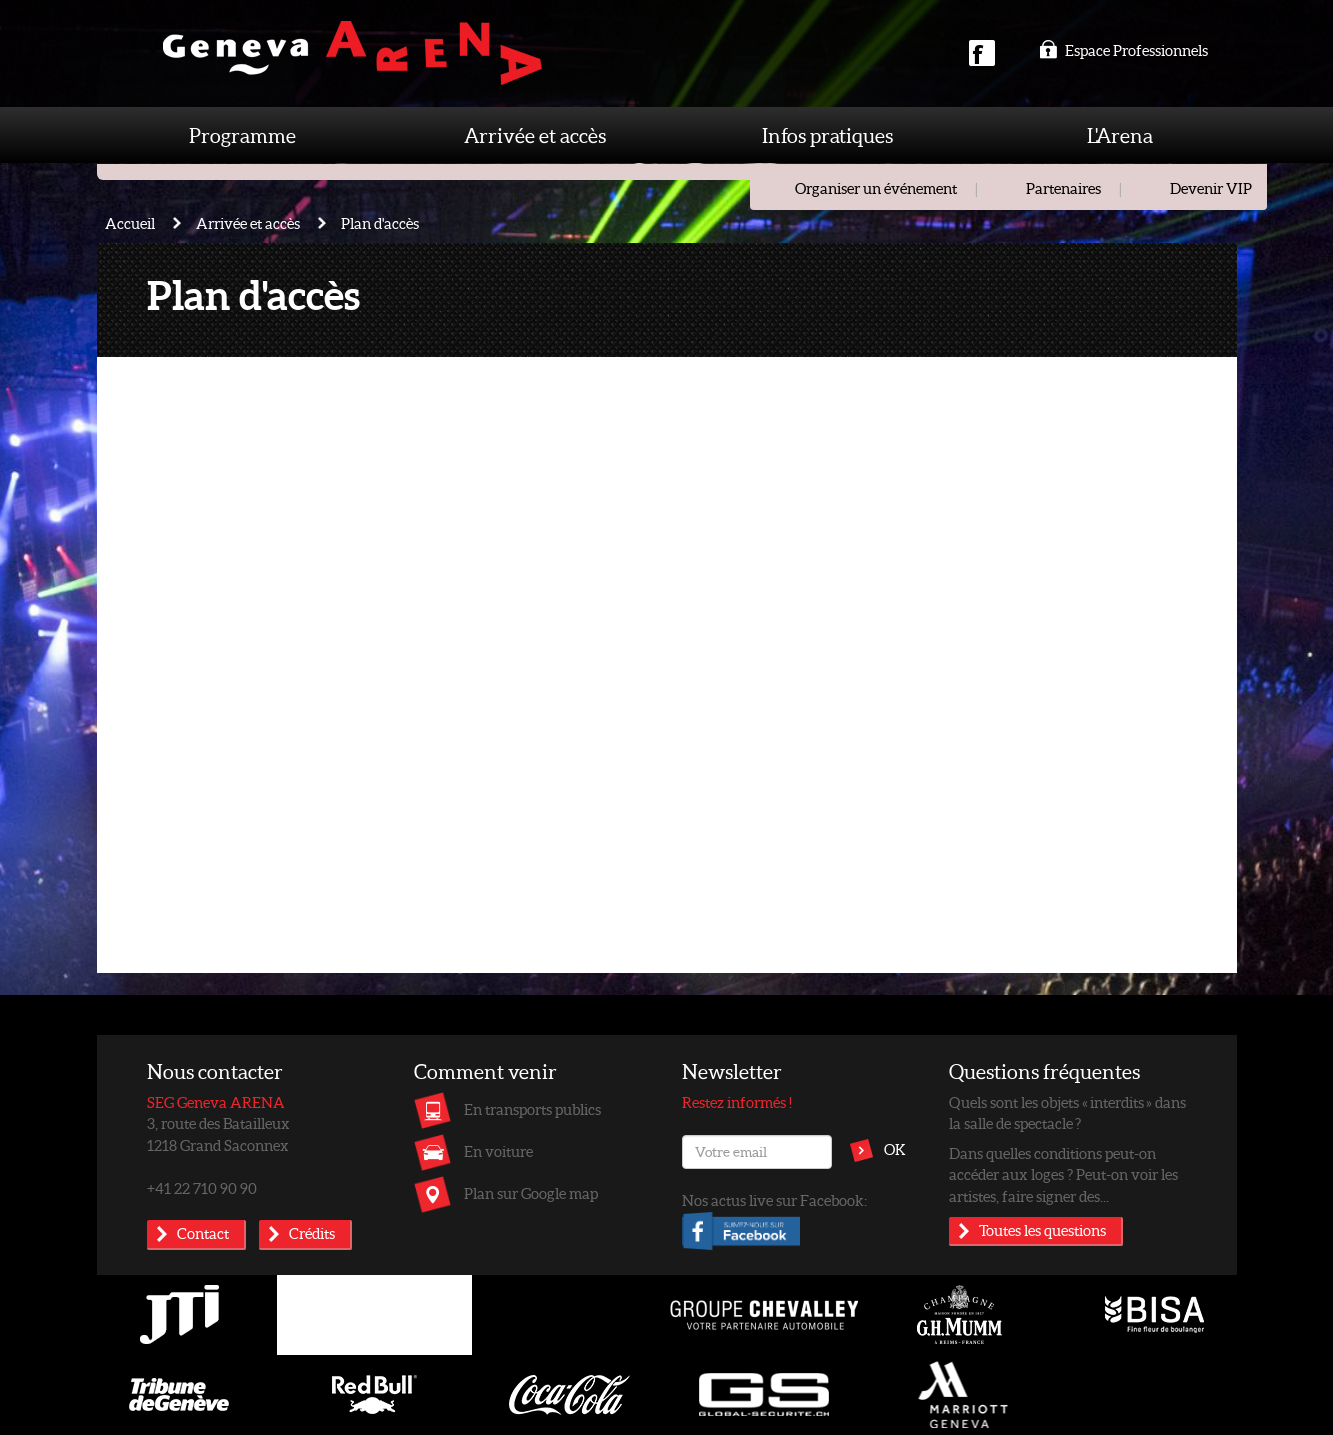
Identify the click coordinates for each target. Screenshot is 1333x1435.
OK (895, 1149)
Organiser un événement (876, 188)
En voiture (498, 1151)
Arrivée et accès (535, 135)
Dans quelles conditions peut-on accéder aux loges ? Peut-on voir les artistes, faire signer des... (1063, 1174)
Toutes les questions (1042, 1230)
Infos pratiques (827, 135)
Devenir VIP (1211, 188)
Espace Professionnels (1123, 50)
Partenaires (1063, 188)
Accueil (130, 223)
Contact (203, 1233)
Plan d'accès (380, 223)
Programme (242, 135)
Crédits (312, 1233)
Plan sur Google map (531, 1193)
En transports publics (532, 1109)
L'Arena (1120, 135)
